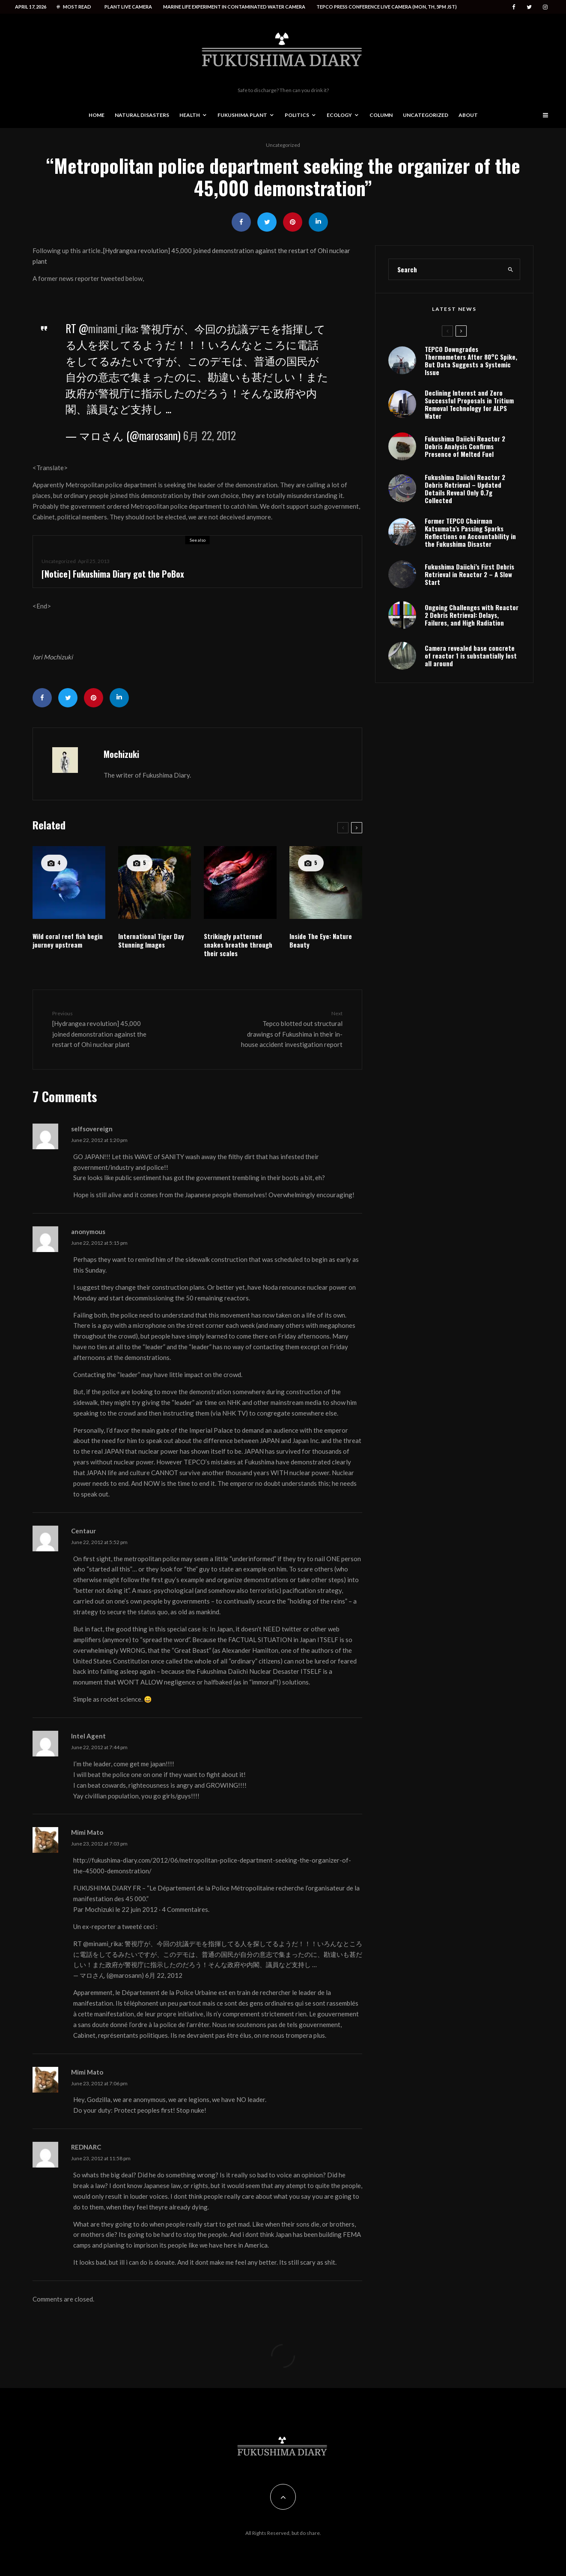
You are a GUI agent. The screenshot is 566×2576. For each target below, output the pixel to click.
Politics (297, 115)
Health (189, 115)
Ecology (339, 115)
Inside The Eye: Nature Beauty (320, 940)
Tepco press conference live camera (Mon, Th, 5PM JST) (386, 6)
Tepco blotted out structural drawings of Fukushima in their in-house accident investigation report (290, 1028)
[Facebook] (513, 7)
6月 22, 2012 (209, 435)
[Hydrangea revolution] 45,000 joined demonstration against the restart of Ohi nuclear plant (104, 1028)
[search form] (445, 269)
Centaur (83, 1531)
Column (381, 115)
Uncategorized (425, 115)
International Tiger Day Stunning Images (151, 940)
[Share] (241, 222)
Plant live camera (128, 6)
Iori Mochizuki (53, 657)
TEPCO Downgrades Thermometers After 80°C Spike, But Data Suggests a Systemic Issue (471, 360)
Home (96, 115)
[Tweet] (267, 222)
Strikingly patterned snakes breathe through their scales (238, 944)
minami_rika (112, 328)
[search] (511, 269)
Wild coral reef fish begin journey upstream (68, 940)
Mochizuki (121, 754)
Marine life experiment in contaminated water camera (234, 6)
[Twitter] (529, 7)
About (468, 115)
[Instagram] (545, 7)
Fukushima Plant (242, 115)
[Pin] (292, 222)
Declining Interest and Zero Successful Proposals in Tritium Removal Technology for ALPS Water (469, 406)
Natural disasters (142, 115)
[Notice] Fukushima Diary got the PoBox (113, 574)
